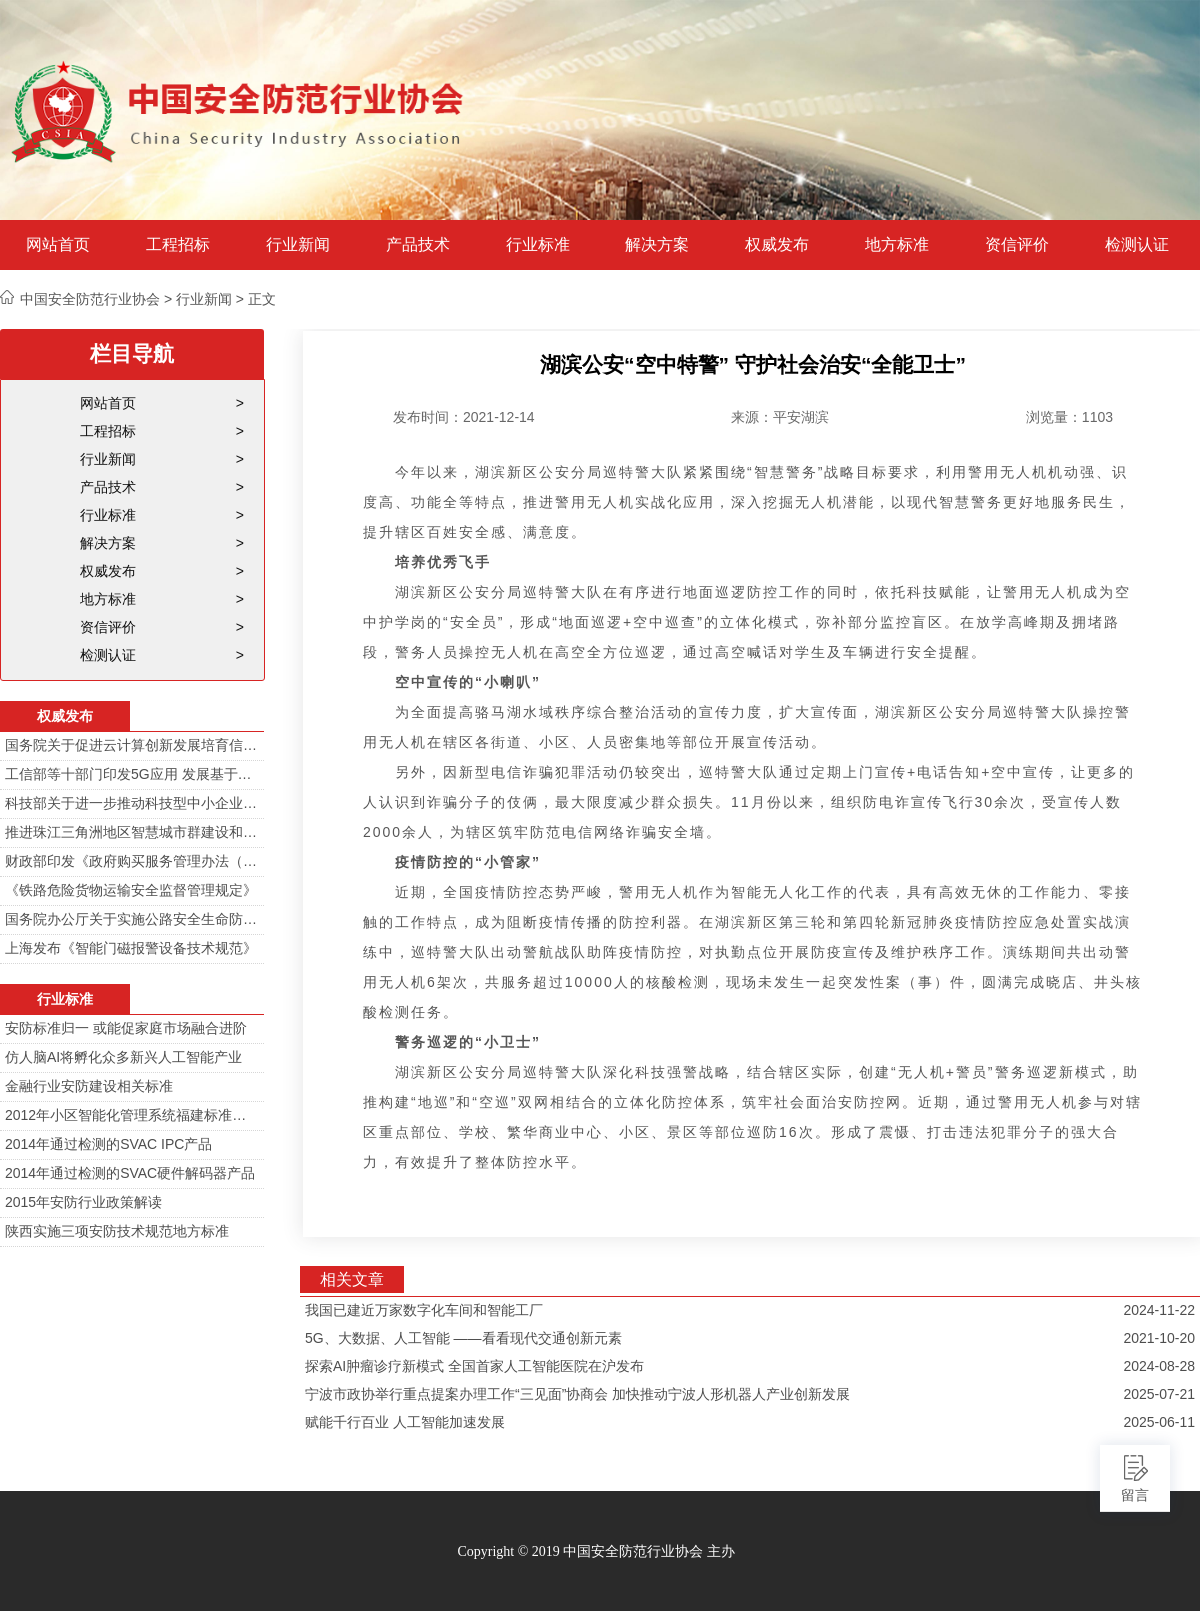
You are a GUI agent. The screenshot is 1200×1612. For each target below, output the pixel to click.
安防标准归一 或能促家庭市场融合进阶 (126, 1028)
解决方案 (657, 245)
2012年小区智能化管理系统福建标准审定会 (132, 1115)
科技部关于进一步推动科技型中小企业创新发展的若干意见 (132, 803)
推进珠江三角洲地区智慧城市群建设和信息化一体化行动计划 (132, 832)
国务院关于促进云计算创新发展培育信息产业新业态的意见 (132, 745)
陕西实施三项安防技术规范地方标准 (117, 1231)
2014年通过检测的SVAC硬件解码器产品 (130, 1173)
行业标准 (538, 245)
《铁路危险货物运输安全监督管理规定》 (131, 890)
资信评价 (1017, 245)
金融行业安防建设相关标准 (89, 1086)
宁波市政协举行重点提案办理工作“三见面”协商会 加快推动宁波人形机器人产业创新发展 (577, 1394)
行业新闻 (298, 245)
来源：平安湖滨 (780, 417)
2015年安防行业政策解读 (83, 1202)
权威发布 (777, 245)
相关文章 (352, 1279)
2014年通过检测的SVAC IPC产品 (108, 1144)
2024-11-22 (1159, 1310)
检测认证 (1137, 245)
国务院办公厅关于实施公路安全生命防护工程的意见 (132, 919)
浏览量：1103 (1069, 417)
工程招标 (178, 245)
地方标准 (897, 245)
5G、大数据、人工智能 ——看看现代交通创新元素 (463, 1338)
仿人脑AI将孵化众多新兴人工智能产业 (123, 1057)
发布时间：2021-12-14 (464, 417)
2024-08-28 (1159, 1366)
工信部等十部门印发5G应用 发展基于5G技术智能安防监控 (132, 774)
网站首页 (58, 245)
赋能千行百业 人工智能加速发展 (405, 1422)
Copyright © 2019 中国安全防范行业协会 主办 (595, 1551)
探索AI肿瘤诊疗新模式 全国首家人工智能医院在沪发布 (474, 1366)
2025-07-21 (1159, 1394)
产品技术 (418, 245)
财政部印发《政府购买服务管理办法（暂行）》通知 (132, 861)
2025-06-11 (1159, 1422)
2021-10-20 (1159, 1338)
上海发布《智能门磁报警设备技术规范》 (131, 948)
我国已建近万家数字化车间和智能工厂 (424, 1310)
